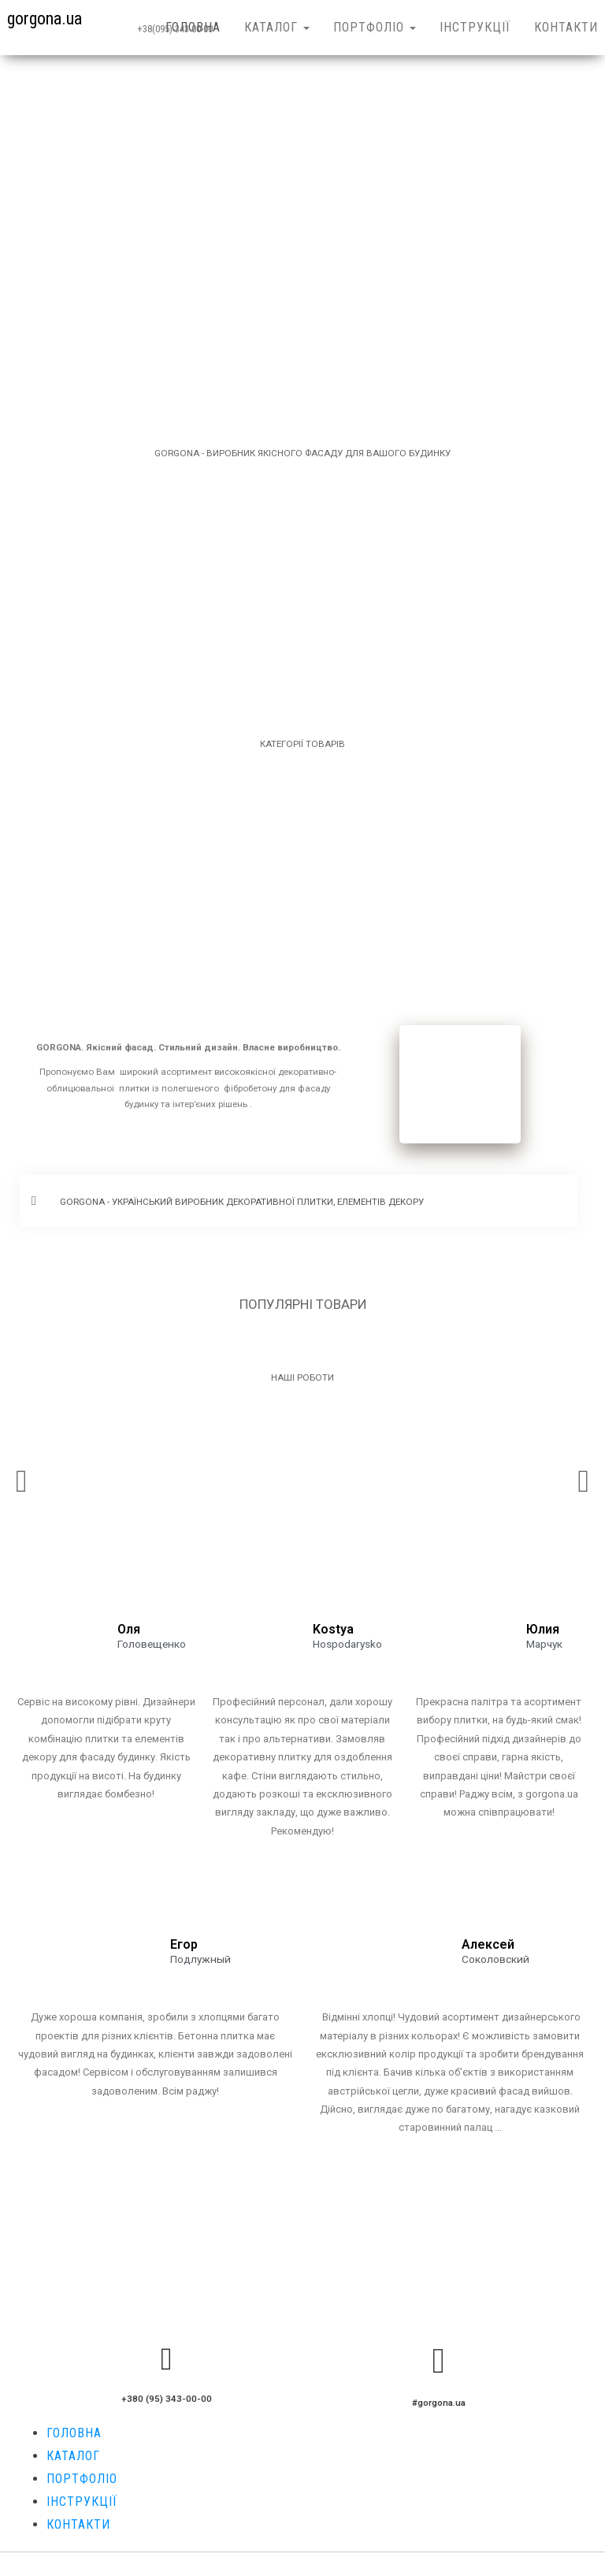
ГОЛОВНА (193, 27)
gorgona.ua (44, 18)
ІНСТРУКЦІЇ (475, 27)
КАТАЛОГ (277, 27)
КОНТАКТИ (78, 2524)
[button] (298, 1201)
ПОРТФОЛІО (374, 27)
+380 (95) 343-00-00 (166, 2398)
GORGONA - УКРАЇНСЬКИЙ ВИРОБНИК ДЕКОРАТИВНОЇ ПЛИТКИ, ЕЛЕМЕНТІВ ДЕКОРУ (242, 1201)
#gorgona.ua (439, 2402)
